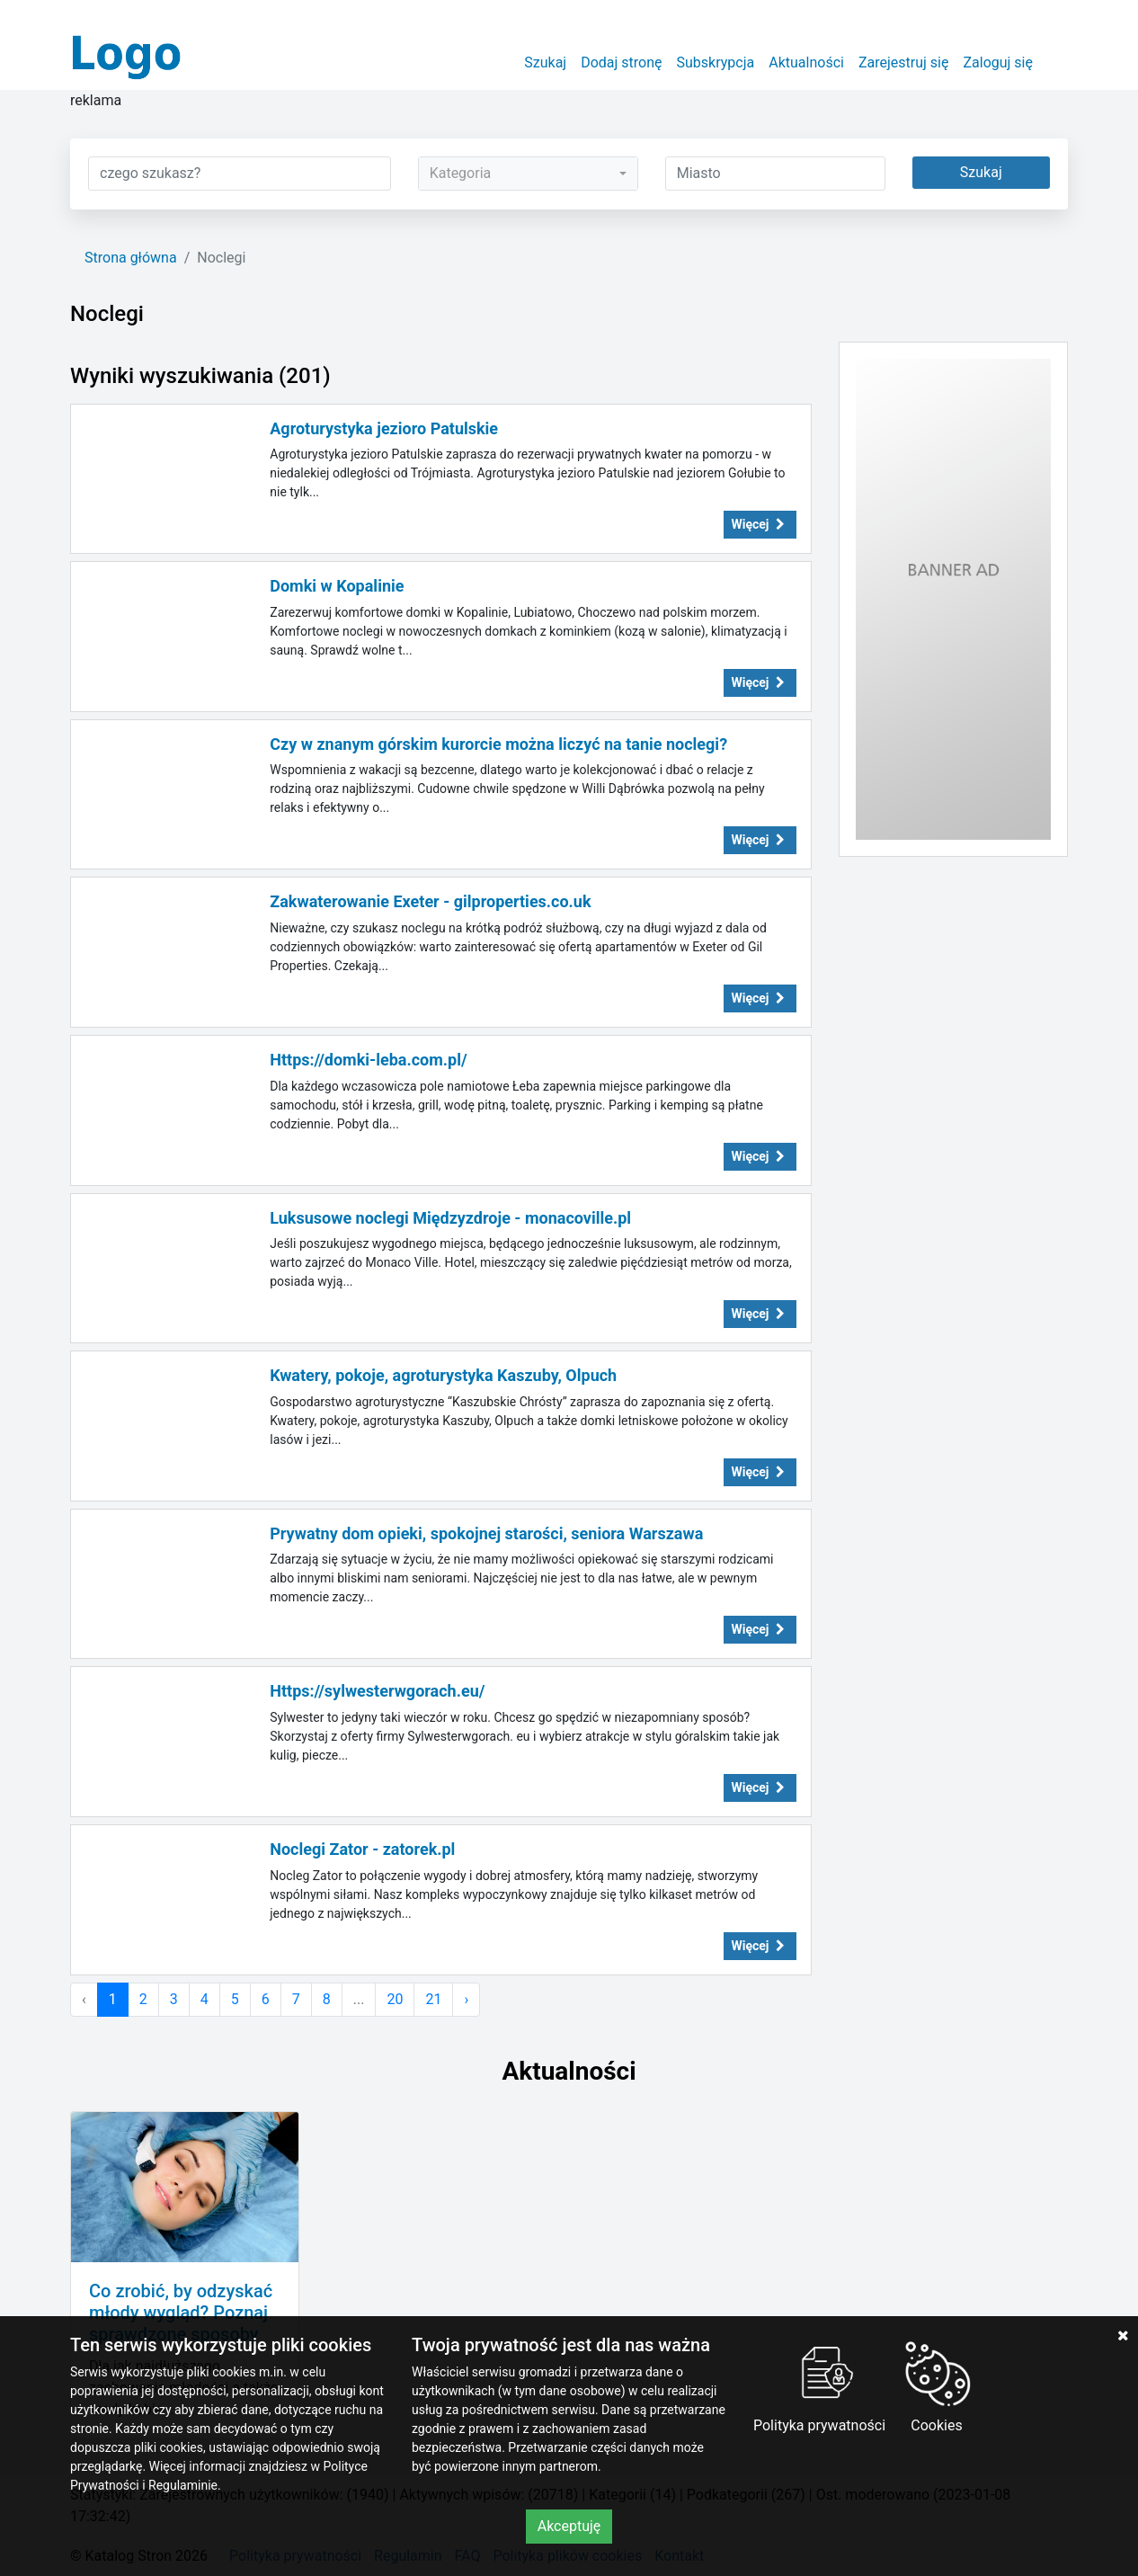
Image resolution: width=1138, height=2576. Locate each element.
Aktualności (806, 62)
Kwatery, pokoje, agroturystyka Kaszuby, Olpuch (443, 1375)
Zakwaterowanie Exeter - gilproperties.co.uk (430, 901)
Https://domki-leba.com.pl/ (368, 1059)
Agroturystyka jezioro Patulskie (384, 428)
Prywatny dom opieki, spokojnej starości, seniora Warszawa (486, 1533)
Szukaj (545, 62)
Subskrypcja (716, 62)
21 (433, 1999)
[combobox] (528, 173)
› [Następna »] (466, 1999)
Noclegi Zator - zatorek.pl (362, 1849)
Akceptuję (569, 2526)
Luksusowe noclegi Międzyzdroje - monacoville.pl (450, 1217)
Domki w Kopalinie (337, 585)
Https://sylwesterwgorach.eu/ (377, 1690)
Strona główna (130, 257)
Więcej (760, 524)
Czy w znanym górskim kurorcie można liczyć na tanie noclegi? (498, 744)
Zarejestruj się (903, 62)
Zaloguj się (998, 62)
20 (395, 1999)
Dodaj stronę (621, 62)
